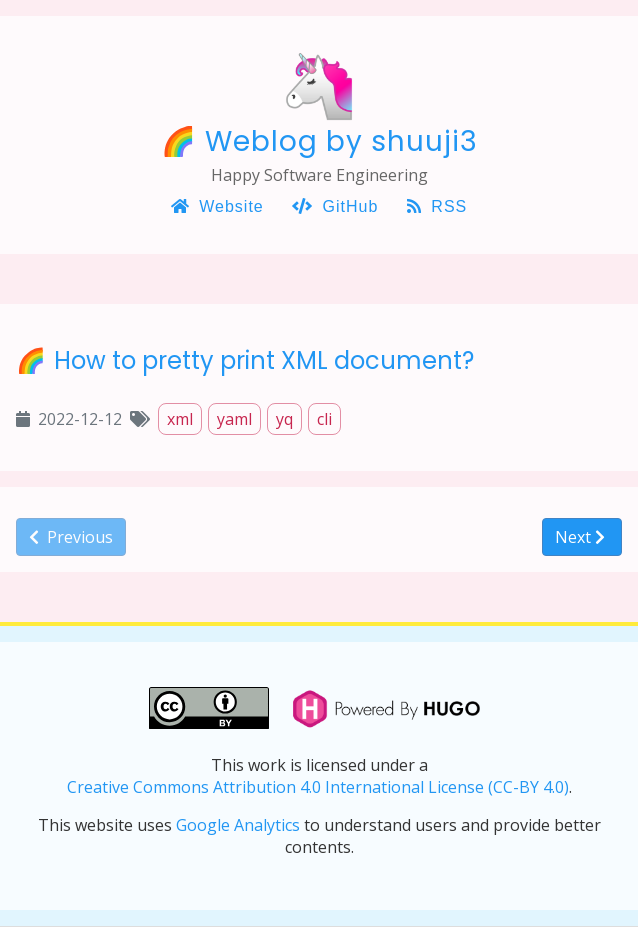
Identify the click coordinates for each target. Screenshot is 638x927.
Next (580, 537)
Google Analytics (238, 825)
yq (284, 419)
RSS (437, 206)
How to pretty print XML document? (264, 360)
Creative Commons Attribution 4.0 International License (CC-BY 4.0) (318, 787)
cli (324, 419)
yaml (234, 419)
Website (217, 206)
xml (180, 419)
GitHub (335, 206)
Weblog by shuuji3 (341, 141)
